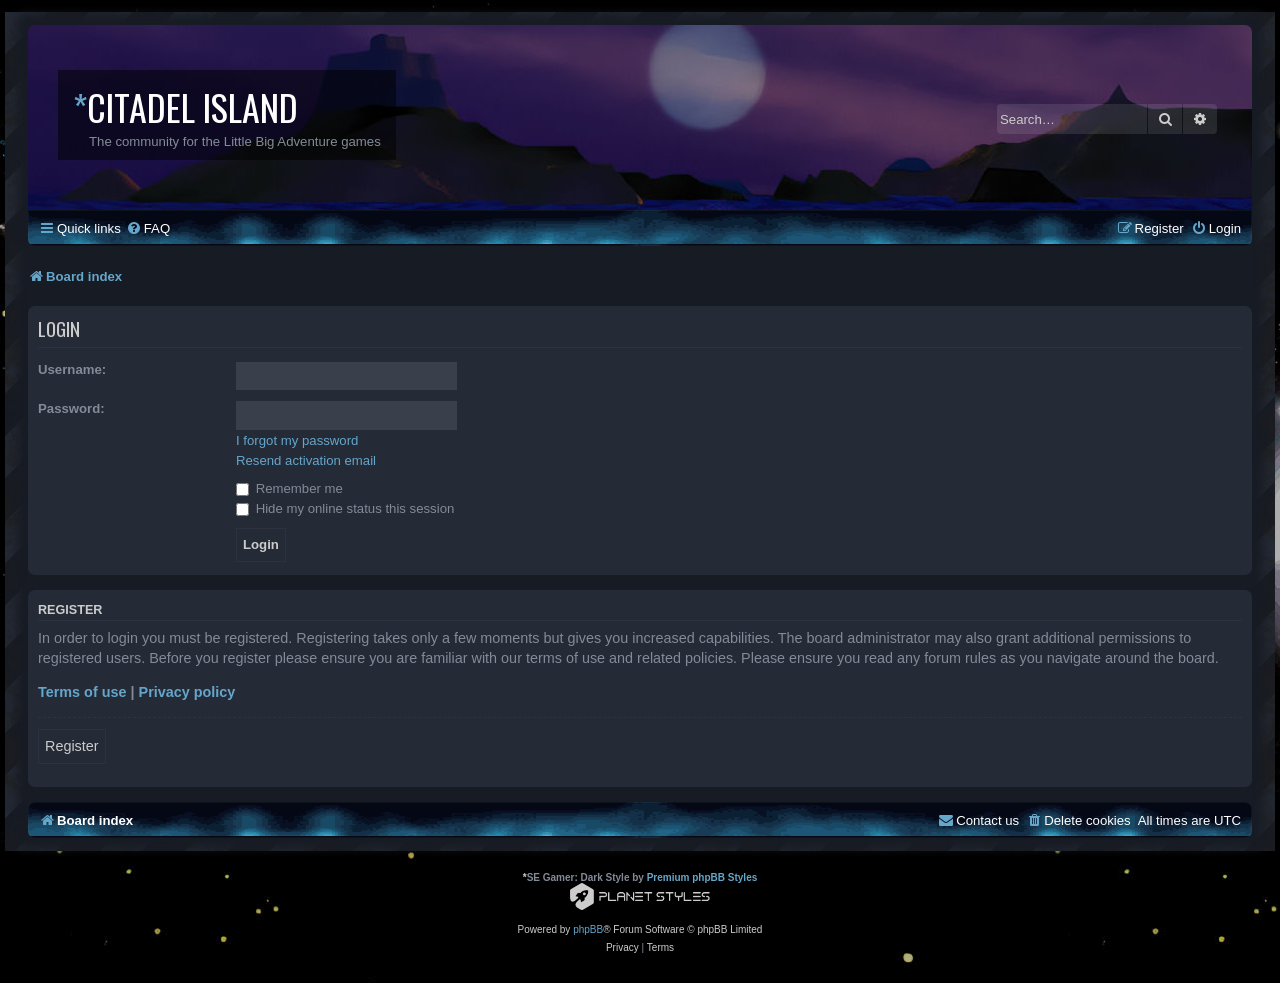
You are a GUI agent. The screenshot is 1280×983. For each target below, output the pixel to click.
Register (72, 746)
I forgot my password (297, 440)
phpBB (588, 929)
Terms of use (82, 692)
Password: (71, 408)
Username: (72, 369)
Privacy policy (187, 692)
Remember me (289, 488)
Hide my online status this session (345, 508)
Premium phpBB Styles (702, 877)
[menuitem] (148, 228)
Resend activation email (306, 460)
